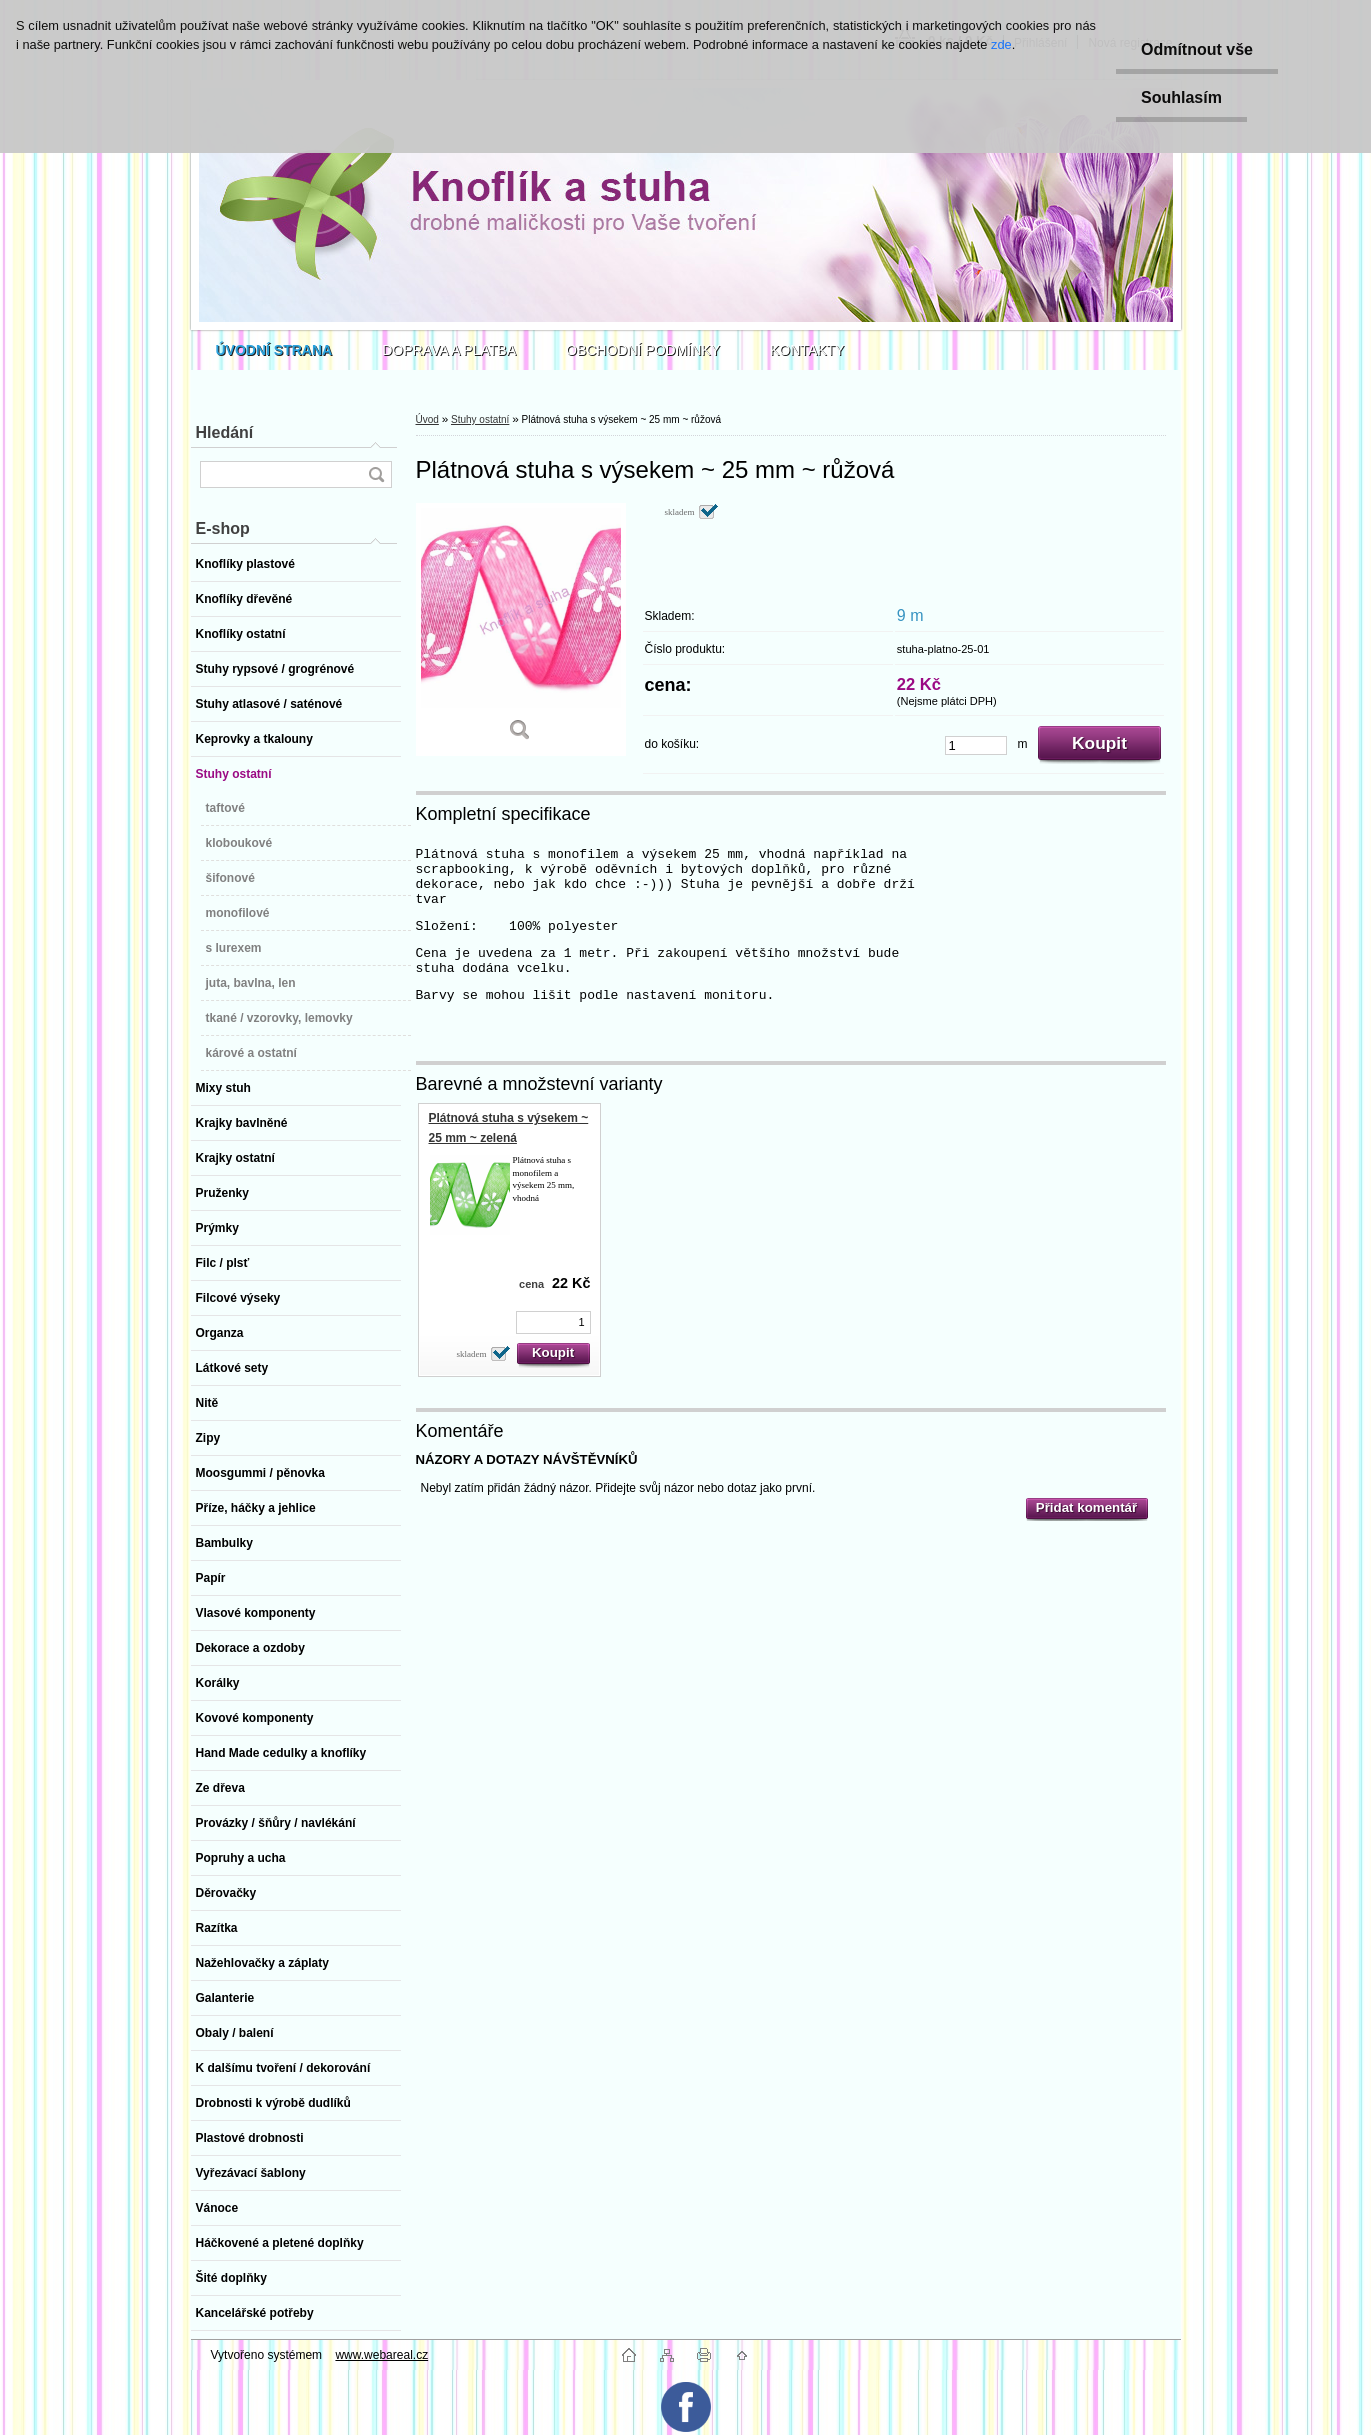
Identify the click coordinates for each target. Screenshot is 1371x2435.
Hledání (225, 432)
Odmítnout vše (1197, 49)
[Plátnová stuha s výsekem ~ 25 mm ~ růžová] (521, 629)
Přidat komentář (1086, 1507)
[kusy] (976, 745)
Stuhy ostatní (480, 419)
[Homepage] (274, 350)
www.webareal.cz (381, 2355)
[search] (376, 474)
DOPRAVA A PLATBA (449, 350)
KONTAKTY (807, 350)
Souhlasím (1181, 97)
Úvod (427, 419)
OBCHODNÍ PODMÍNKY (643, 350)
